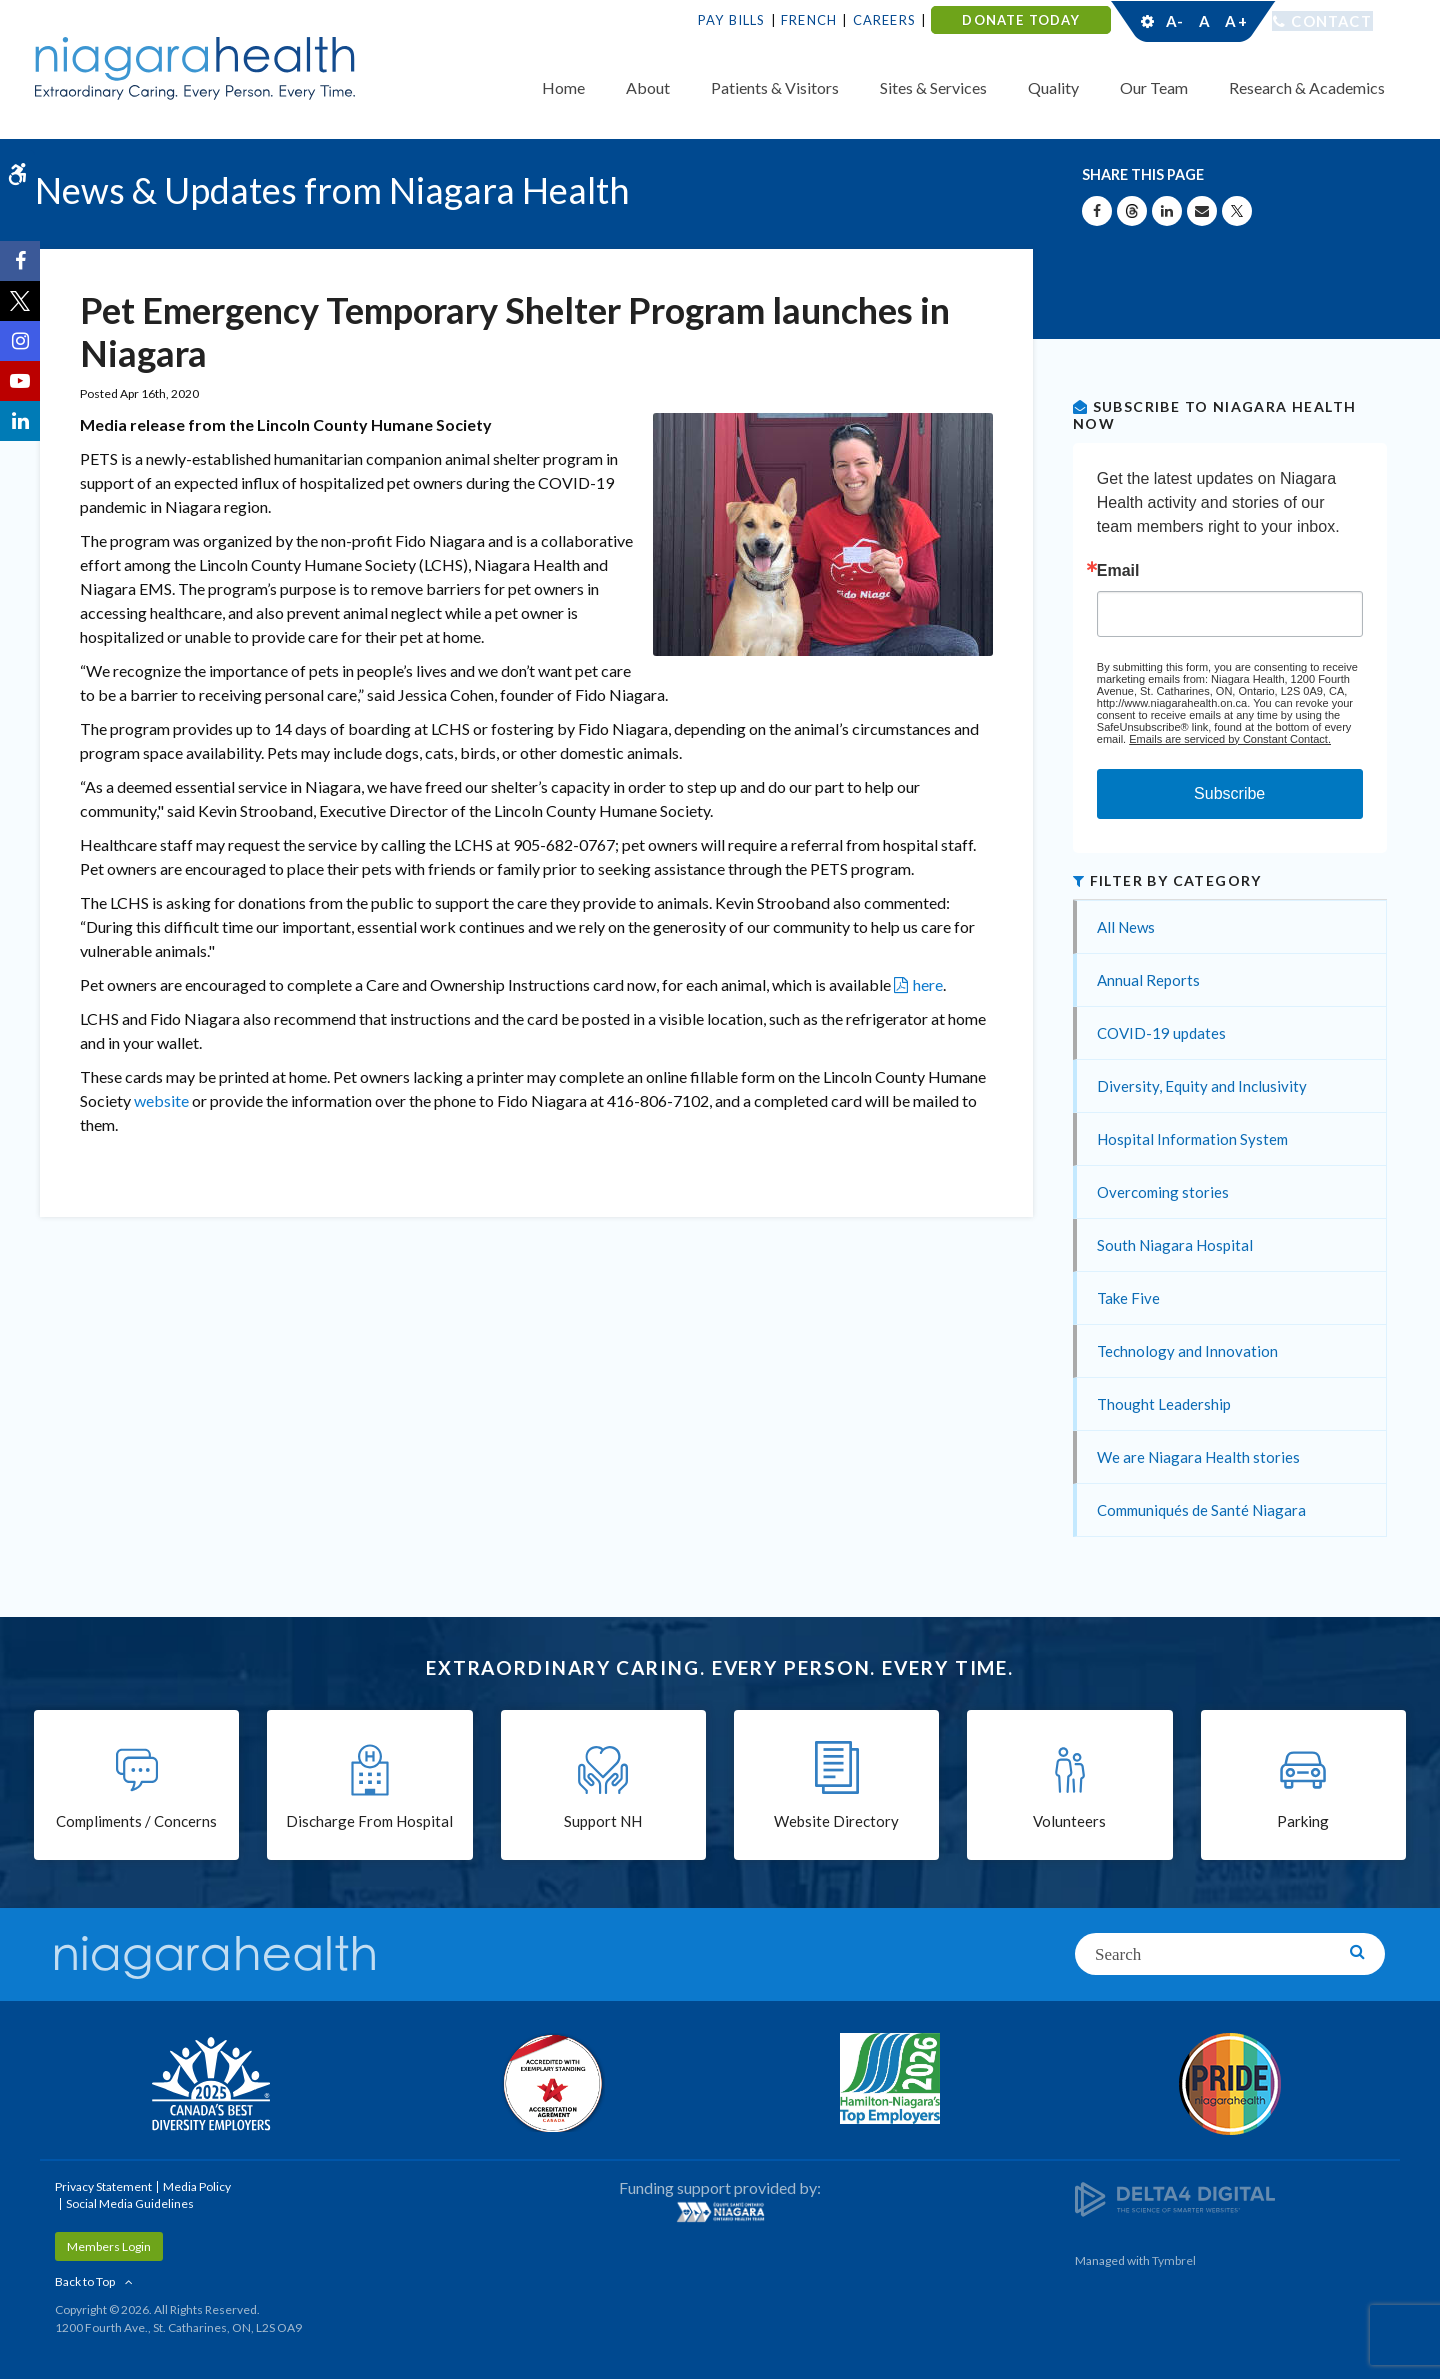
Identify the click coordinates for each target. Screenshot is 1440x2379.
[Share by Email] (1202, 211)
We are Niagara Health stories (1198, 1457)
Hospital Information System (1192, 1139)
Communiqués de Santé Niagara (1201, 1510)
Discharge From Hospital (369, 1822)
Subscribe (1229, 793)
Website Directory (836, 1822)
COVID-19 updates (1161, 1033)
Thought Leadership (1164, 1404)
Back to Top (85, 2281)
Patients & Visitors (775, 87)
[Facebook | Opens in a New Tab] (20, 261)
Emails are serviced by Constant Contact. (1230, 739)
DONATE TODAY (1020, 20)
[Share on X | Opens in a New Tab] (1237, 211)
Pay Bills (732, 20)
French (809, 20)
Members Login (109, 2246)
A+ (1235, 21)
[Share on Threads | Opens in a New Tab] (1132, 211)
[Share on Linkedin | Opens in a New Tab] (1167, 211)
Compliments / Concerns (136, 1822)
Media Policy (197, 2186)
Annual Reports (1148, 980)
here (928, 984)
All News (1126, 927)
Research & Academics (1307, 87)
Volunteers (1069, 1822)
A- (1175, 21)
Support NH (603, 1822)
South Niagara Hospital (1175, 1245)
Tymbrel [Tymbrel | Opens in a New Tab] (1174, 2260)
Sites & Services (933, 87)
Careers (884, 20)
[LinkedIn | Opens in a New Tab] (20, 421)
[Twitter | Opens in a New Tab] (20, 301)
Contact (1331, 21)
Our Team (1154, 87)
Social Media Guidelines (130, 2203)
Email (1118, 571)
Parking (1303, 1822)
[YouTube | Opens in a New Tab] (20, 381)
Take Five (1128, 1298)
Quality (1053, 87)
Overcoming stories (1163, 1192)
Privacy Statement (103, 2186)
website (163, 1100)
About (648, 87)
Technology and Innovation (1187, 1351)
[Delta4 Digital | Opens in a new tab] (1175, 2197)
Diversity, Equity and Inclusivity (1202, 1086)
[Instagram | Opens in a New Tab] (20, 341)
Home (563, 87)
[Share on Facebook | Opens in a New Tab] (1097, 211)
